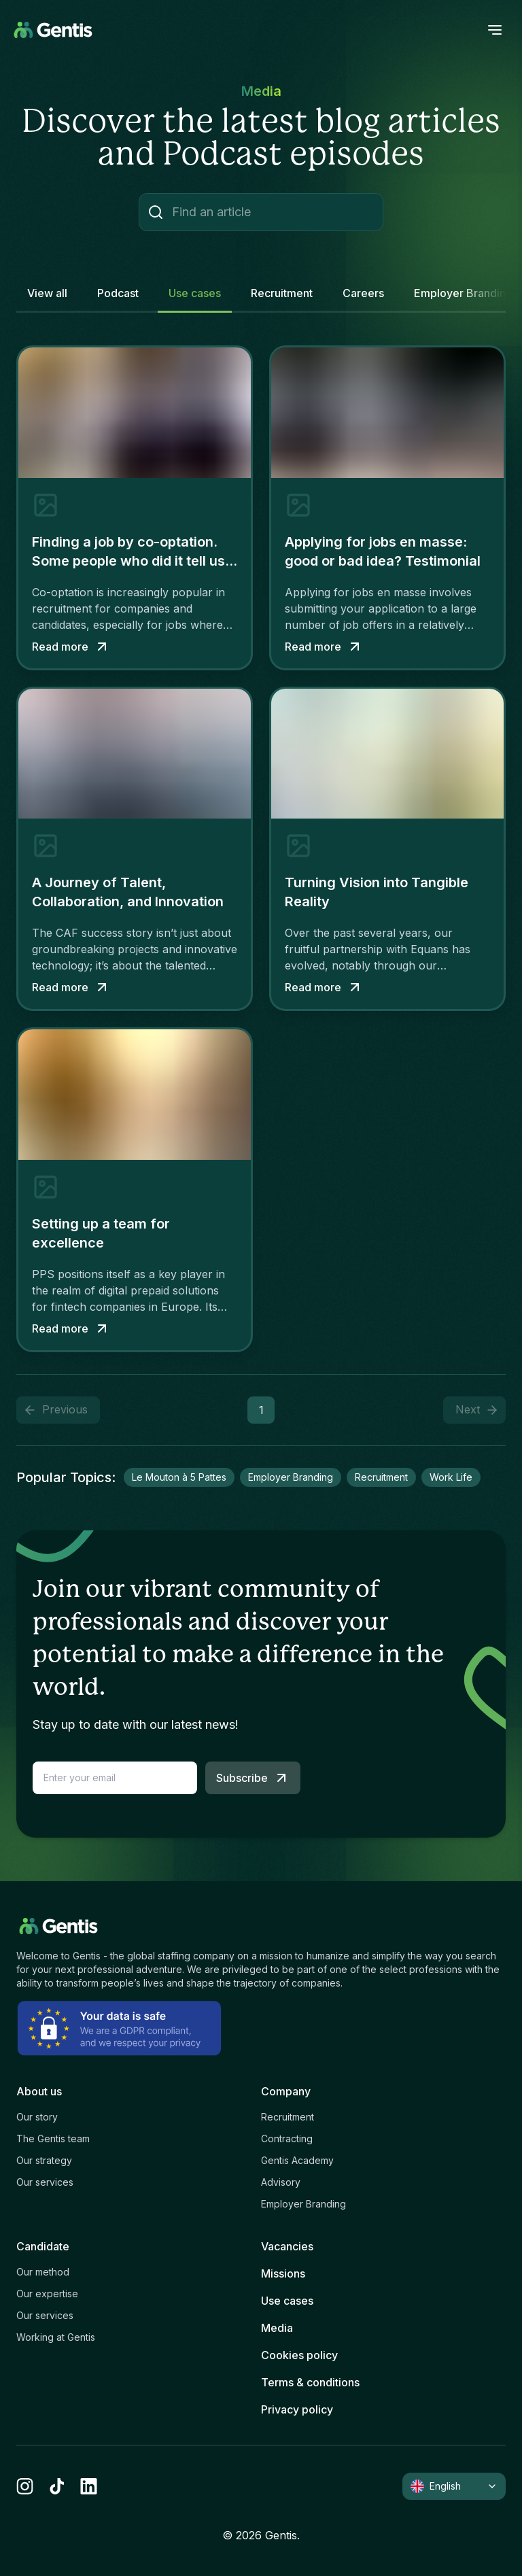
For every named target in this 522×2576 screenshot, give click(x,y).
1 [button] (261, 1410)
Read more (71, 646)
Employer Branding (303, 2204)
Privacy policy (297, 2409)
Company (286, 2091)
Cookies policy (299, 2355)
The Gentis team (53, 2138)
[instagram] (24, 2486)
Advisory (280, 2182)
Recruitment (287, 2117)
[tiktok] (57, 2486)
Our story (37, 2117)
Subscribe (253, 1778)
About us (39, 2091)
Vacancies (287, 2246)
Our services (44, 2182)
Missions (283, 2273)
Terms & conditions (310, 2382)
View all (47, 293)
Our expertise (47, 2293)
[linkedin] (88, 2486)
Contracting (287, 2138)
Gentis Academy (297, 2160)
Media (277, 2328)
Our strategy (44, 2160)
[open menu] (494, 30)
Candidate (42, 2246)
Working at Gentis (55, 2337)
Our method (42, 2272)
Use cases (287, 2300)
